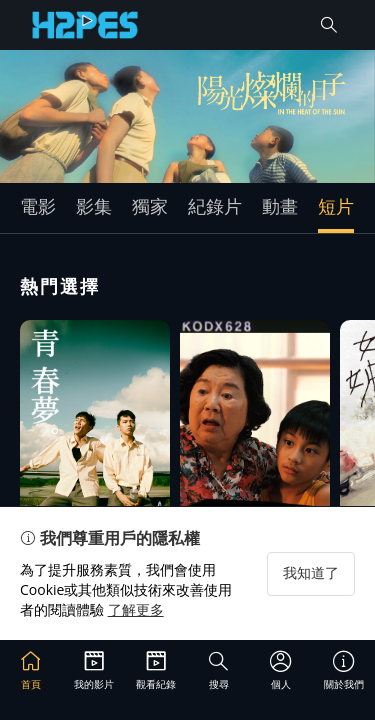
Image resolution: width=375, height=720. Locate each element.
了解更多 (136, 609)
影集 (94, 206)
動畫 (280, 206)
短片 (336, 206)
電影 (38, 206)
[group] (187, 116)
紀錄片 (215, 206)
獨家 (150, 206)
